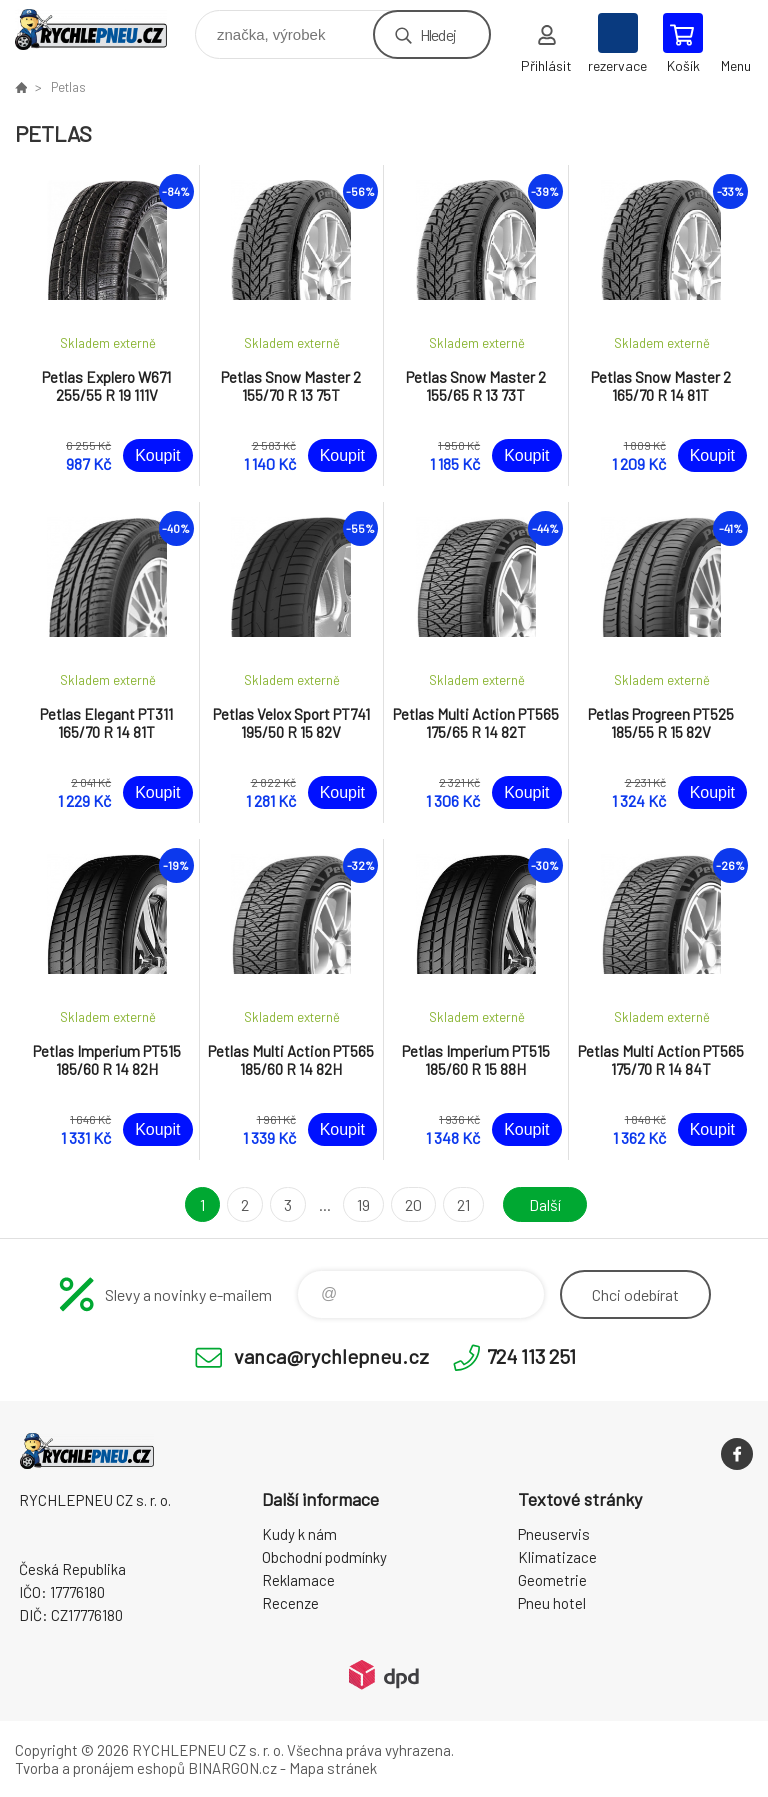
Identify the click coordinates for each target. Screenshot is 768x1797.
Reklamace (298, 1580)
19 (363, 1204)
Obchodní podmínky (324, 1557)
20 (413, 1204)
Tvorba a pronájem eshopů (100, 1768)
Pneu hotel (552, 1603)
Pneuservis (554, 1534)
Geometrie (552, 1580)
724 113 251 (531, 1356)
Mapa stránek (333, 1768)
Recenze (290, 1603)
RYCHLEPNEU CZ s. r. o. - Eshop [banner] (103, 29)
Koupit (157, 455)
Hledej (438, 34)
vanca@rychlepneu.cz (331, 1356)
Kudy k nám (299, 1534)
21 (463, 1204)
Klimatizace (557, 1557)
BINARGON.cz (232, 1768)
